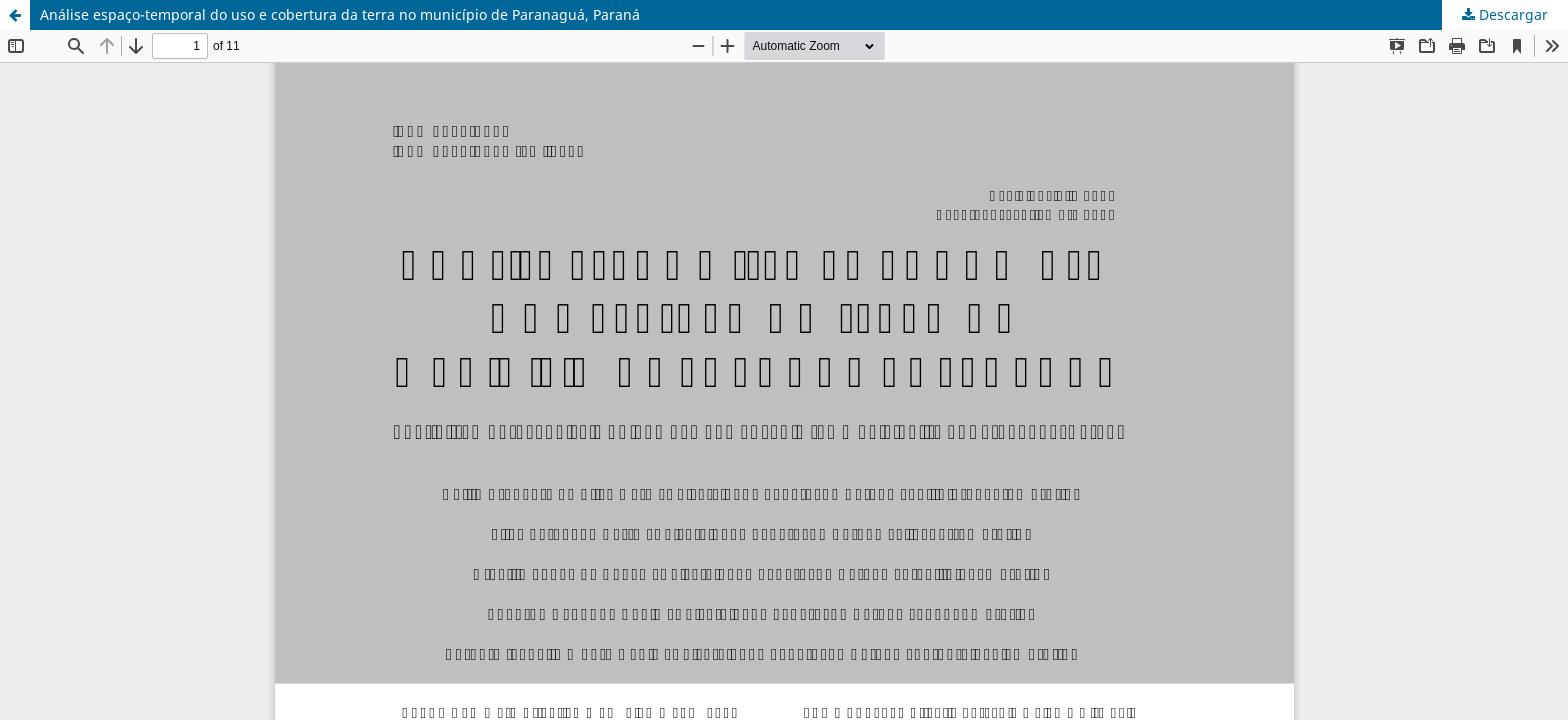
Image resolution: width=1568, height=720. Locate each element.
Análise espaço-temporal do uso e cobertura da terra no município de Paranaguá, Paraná (340, 14)
